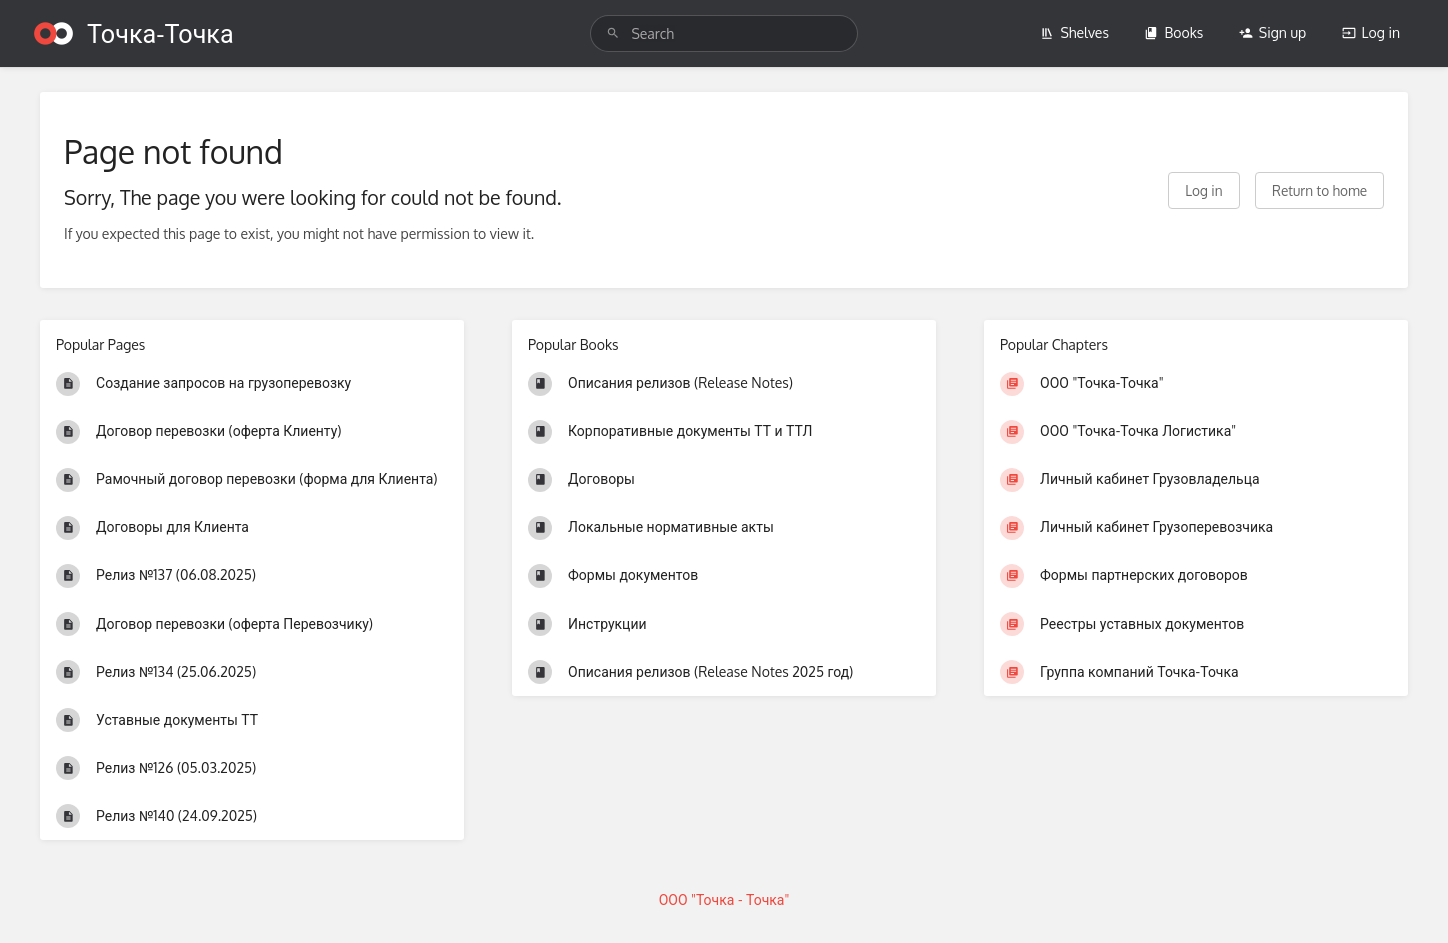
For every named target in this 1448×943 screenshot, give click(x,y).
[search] (723, 33)
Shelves (1074, 32)
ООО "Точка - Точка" (724, 899)
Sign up (1272, 32)
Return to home (1319, 190)
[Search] (613, 33)
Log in (1371, 32)
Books (1173, 32)
